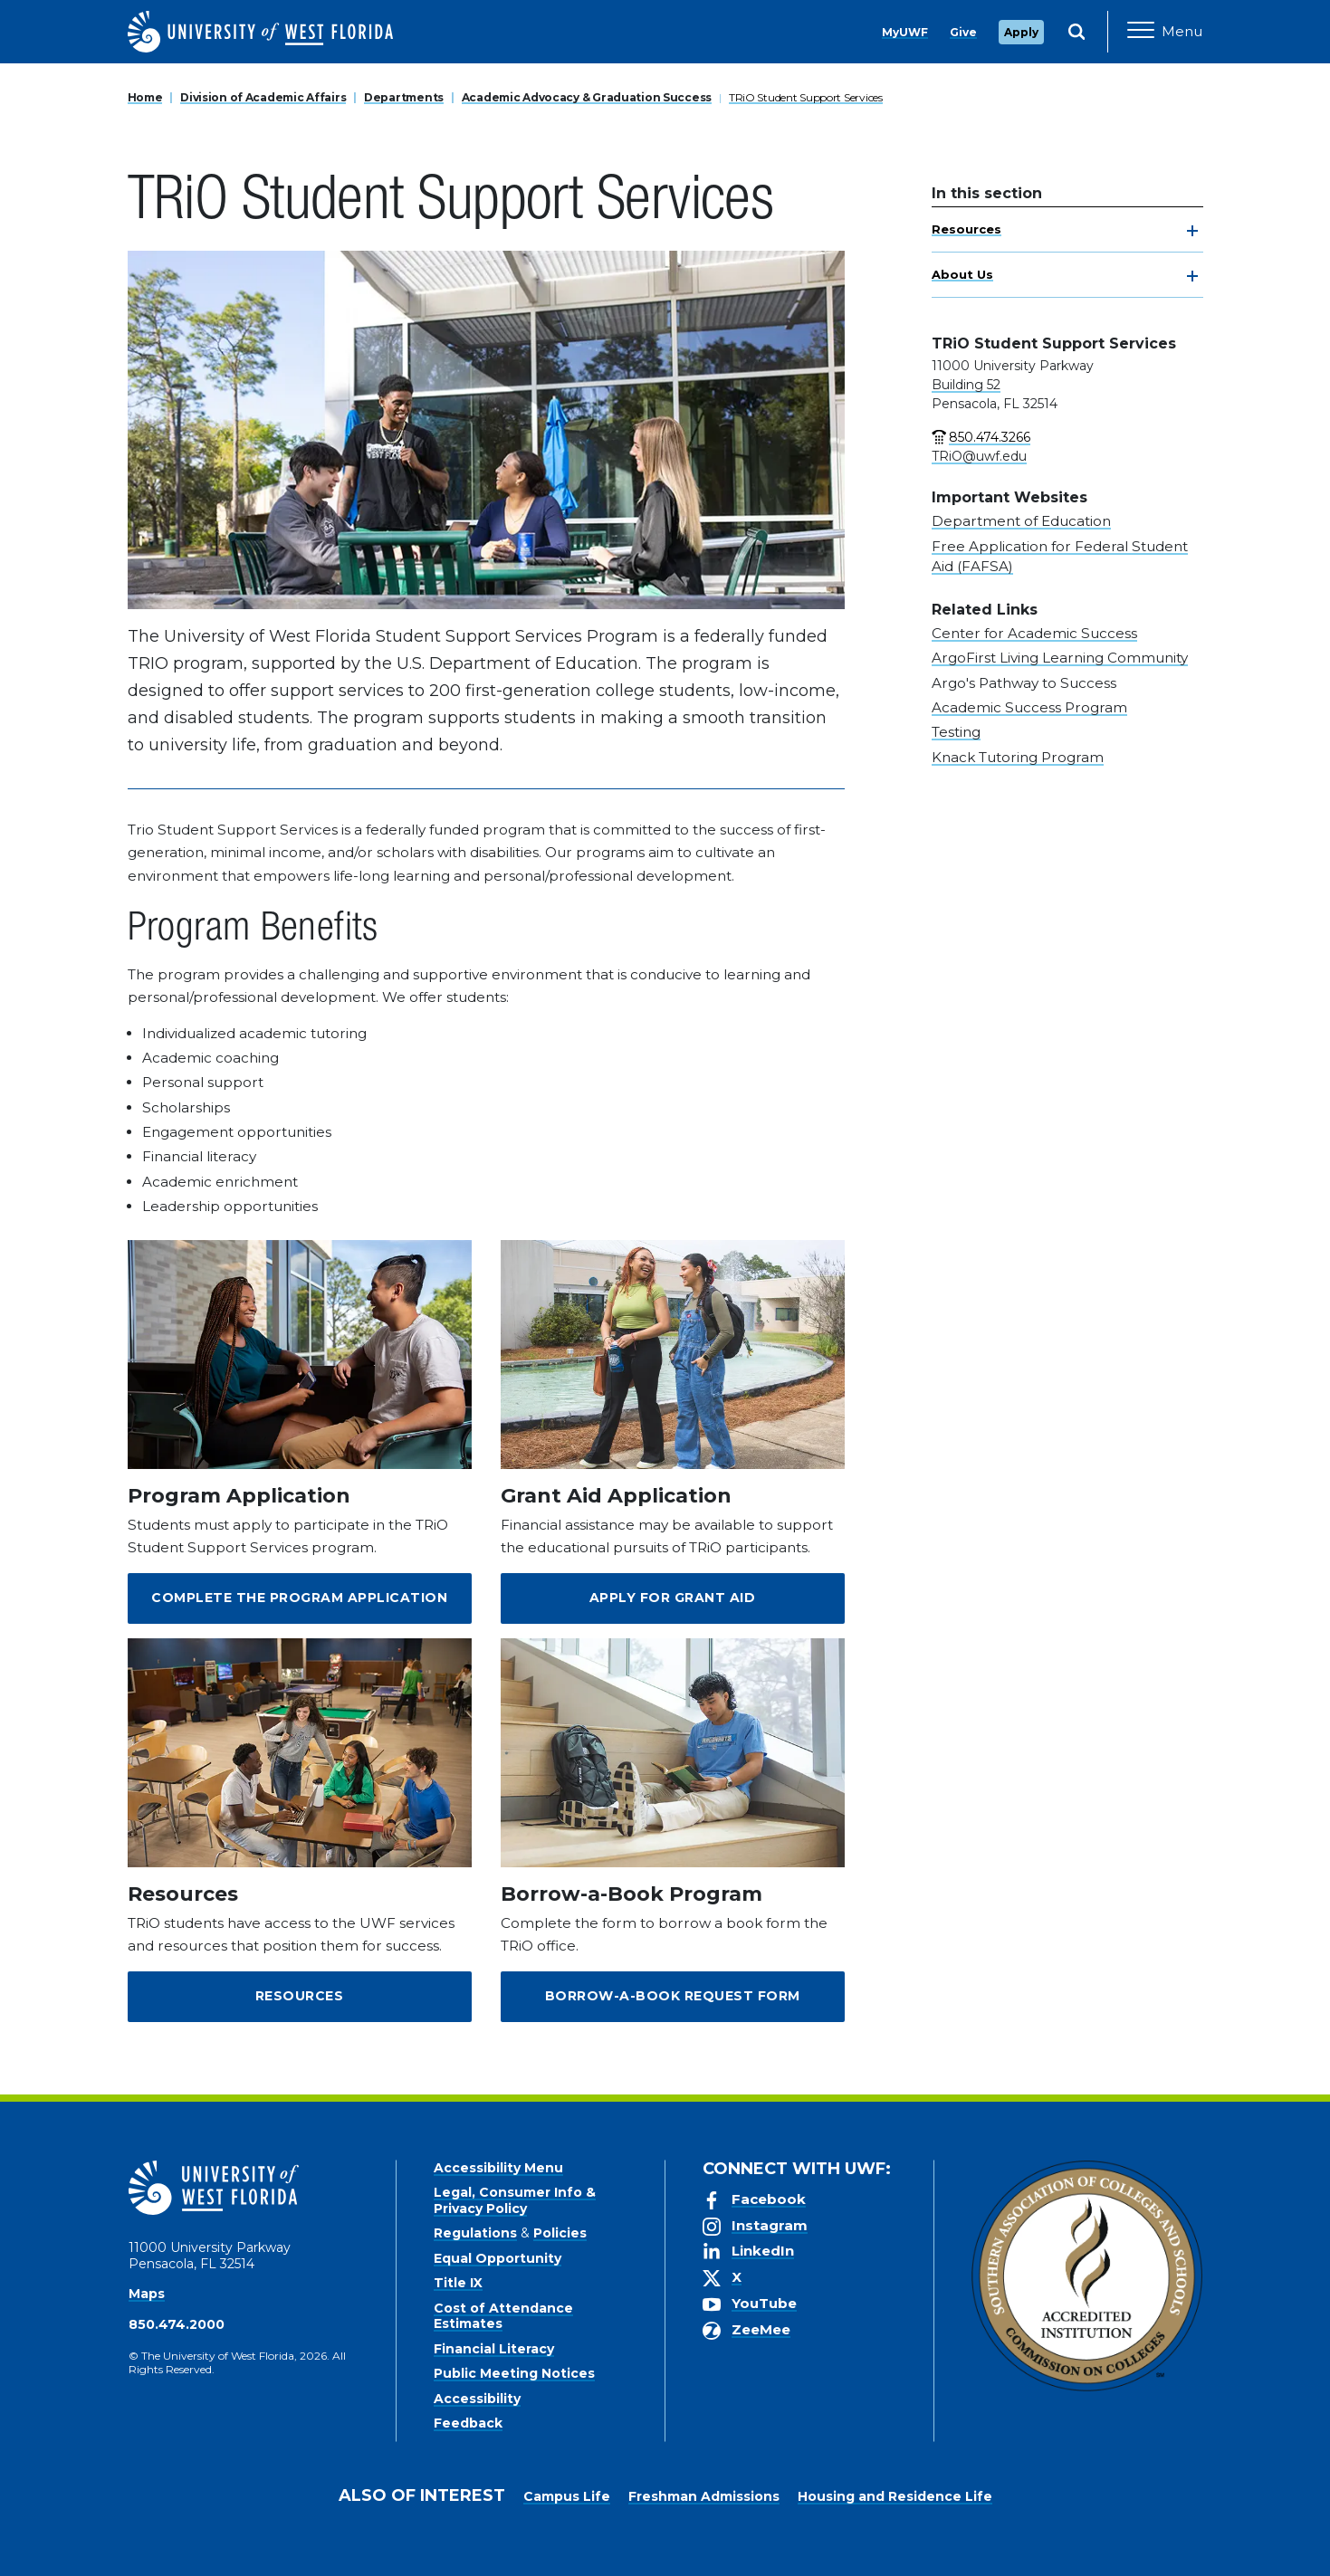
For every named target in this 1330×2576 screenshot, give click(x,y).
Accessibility (477, 2398)
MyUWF (905, 32)
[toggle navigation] (1192, 231)
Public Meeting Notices (514, 2373)
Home (145, 97)
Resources (966, 229)
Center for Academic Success (1034, 633)
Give (963, 32)
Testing (956, 731)
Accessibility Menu (498, 2168)
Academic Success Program (1029, 707)
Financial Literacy (494, 2349)
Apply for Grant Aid (672, 1597)
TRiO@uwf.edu (979, 456)
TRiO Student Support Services (806, 97)
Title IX (458, 2283)
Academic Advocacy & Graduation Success (587, 97)
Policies (560, 2233)
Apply (1021, 32)
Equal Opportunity (497, 2258)
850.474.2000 (177, 2324)
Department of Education (1021, 521)
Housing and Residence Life (895, 2496)
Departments (404, 97)
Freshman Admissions (704, 2496)
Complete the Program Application (299, 1597)
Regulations (475, 2233)
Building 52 (966, 385)
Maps (147, 2293)
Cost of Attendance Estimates (503, 2316)
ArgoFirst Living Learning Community (1060, 657)
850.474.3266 (989, 437)
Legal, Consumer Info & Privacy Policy (515, 2200)
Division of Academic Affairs (263, 97)
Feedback (468, 2423)
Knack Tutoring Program (1018, 757)
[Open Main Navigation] (1164, 31)
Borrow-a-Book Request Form (672, 1996)
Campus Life (566, 2496)
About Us (962, 274)
